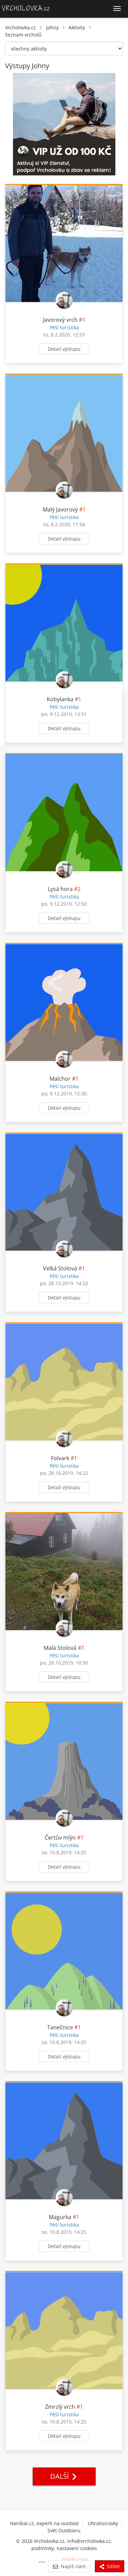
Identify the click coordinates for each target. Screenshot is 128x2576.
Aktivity (77, 27)
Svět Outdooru (64, 2530)
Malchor (60, 1078)
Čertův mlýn (60, 1837)
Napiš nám (69, 2566)
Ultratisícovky (103, 2523)
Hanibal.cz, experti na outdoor (44, 2523)
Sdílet (109, 2566)
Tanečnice (60, 2027)
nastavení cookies (77, 2548)
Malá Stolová (60, 1648)
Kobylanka (60, 699)
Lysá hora (60, 889)
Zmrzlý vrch (60, 2406)
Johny (52, 27)
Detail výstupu (64, 349)
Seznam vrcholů (23, 34)
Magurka (60, 2217)
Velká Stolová (60, 1268)
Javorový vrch (60, 319)
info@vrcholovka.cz (89, 2541)
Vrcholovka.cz (20, 27)
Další (64, 2476)
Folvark (60, 1458)
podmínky (42, 2548)
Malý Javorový (60, 509)
